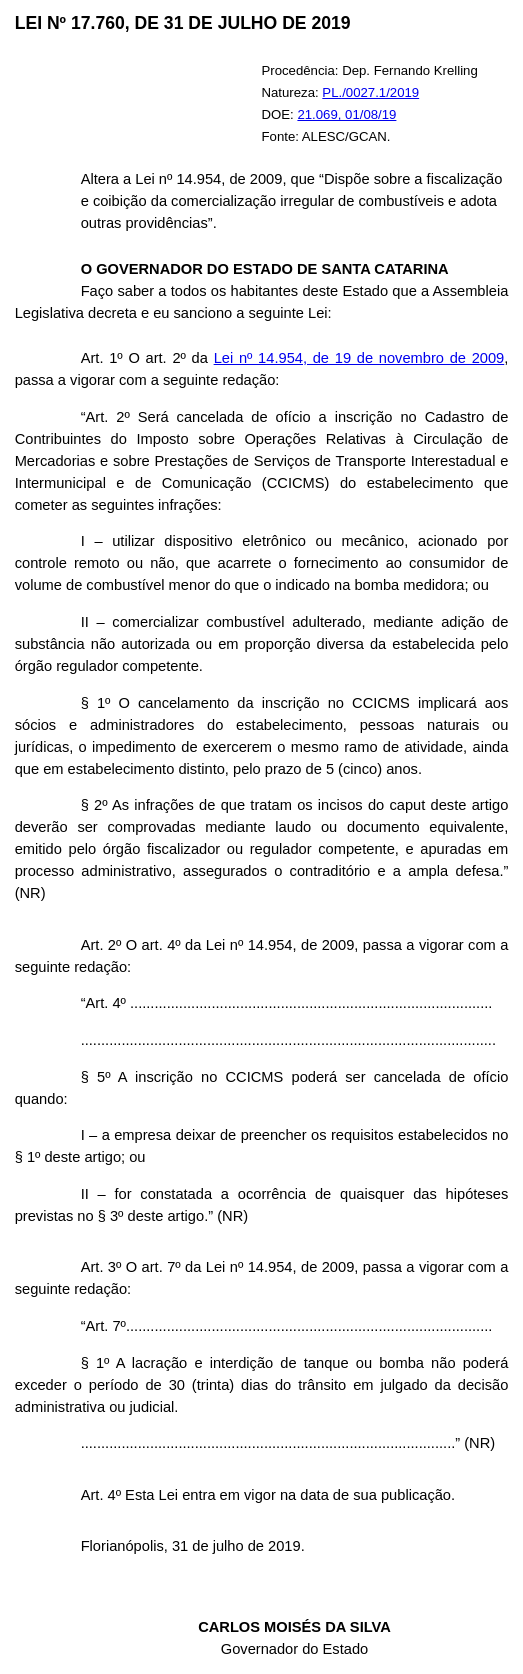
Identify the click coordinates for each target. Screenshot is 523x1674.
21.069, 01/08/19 (346, 114)
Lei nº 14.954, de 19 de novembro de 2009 (359, 358)
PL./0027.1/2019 (370, 92)
